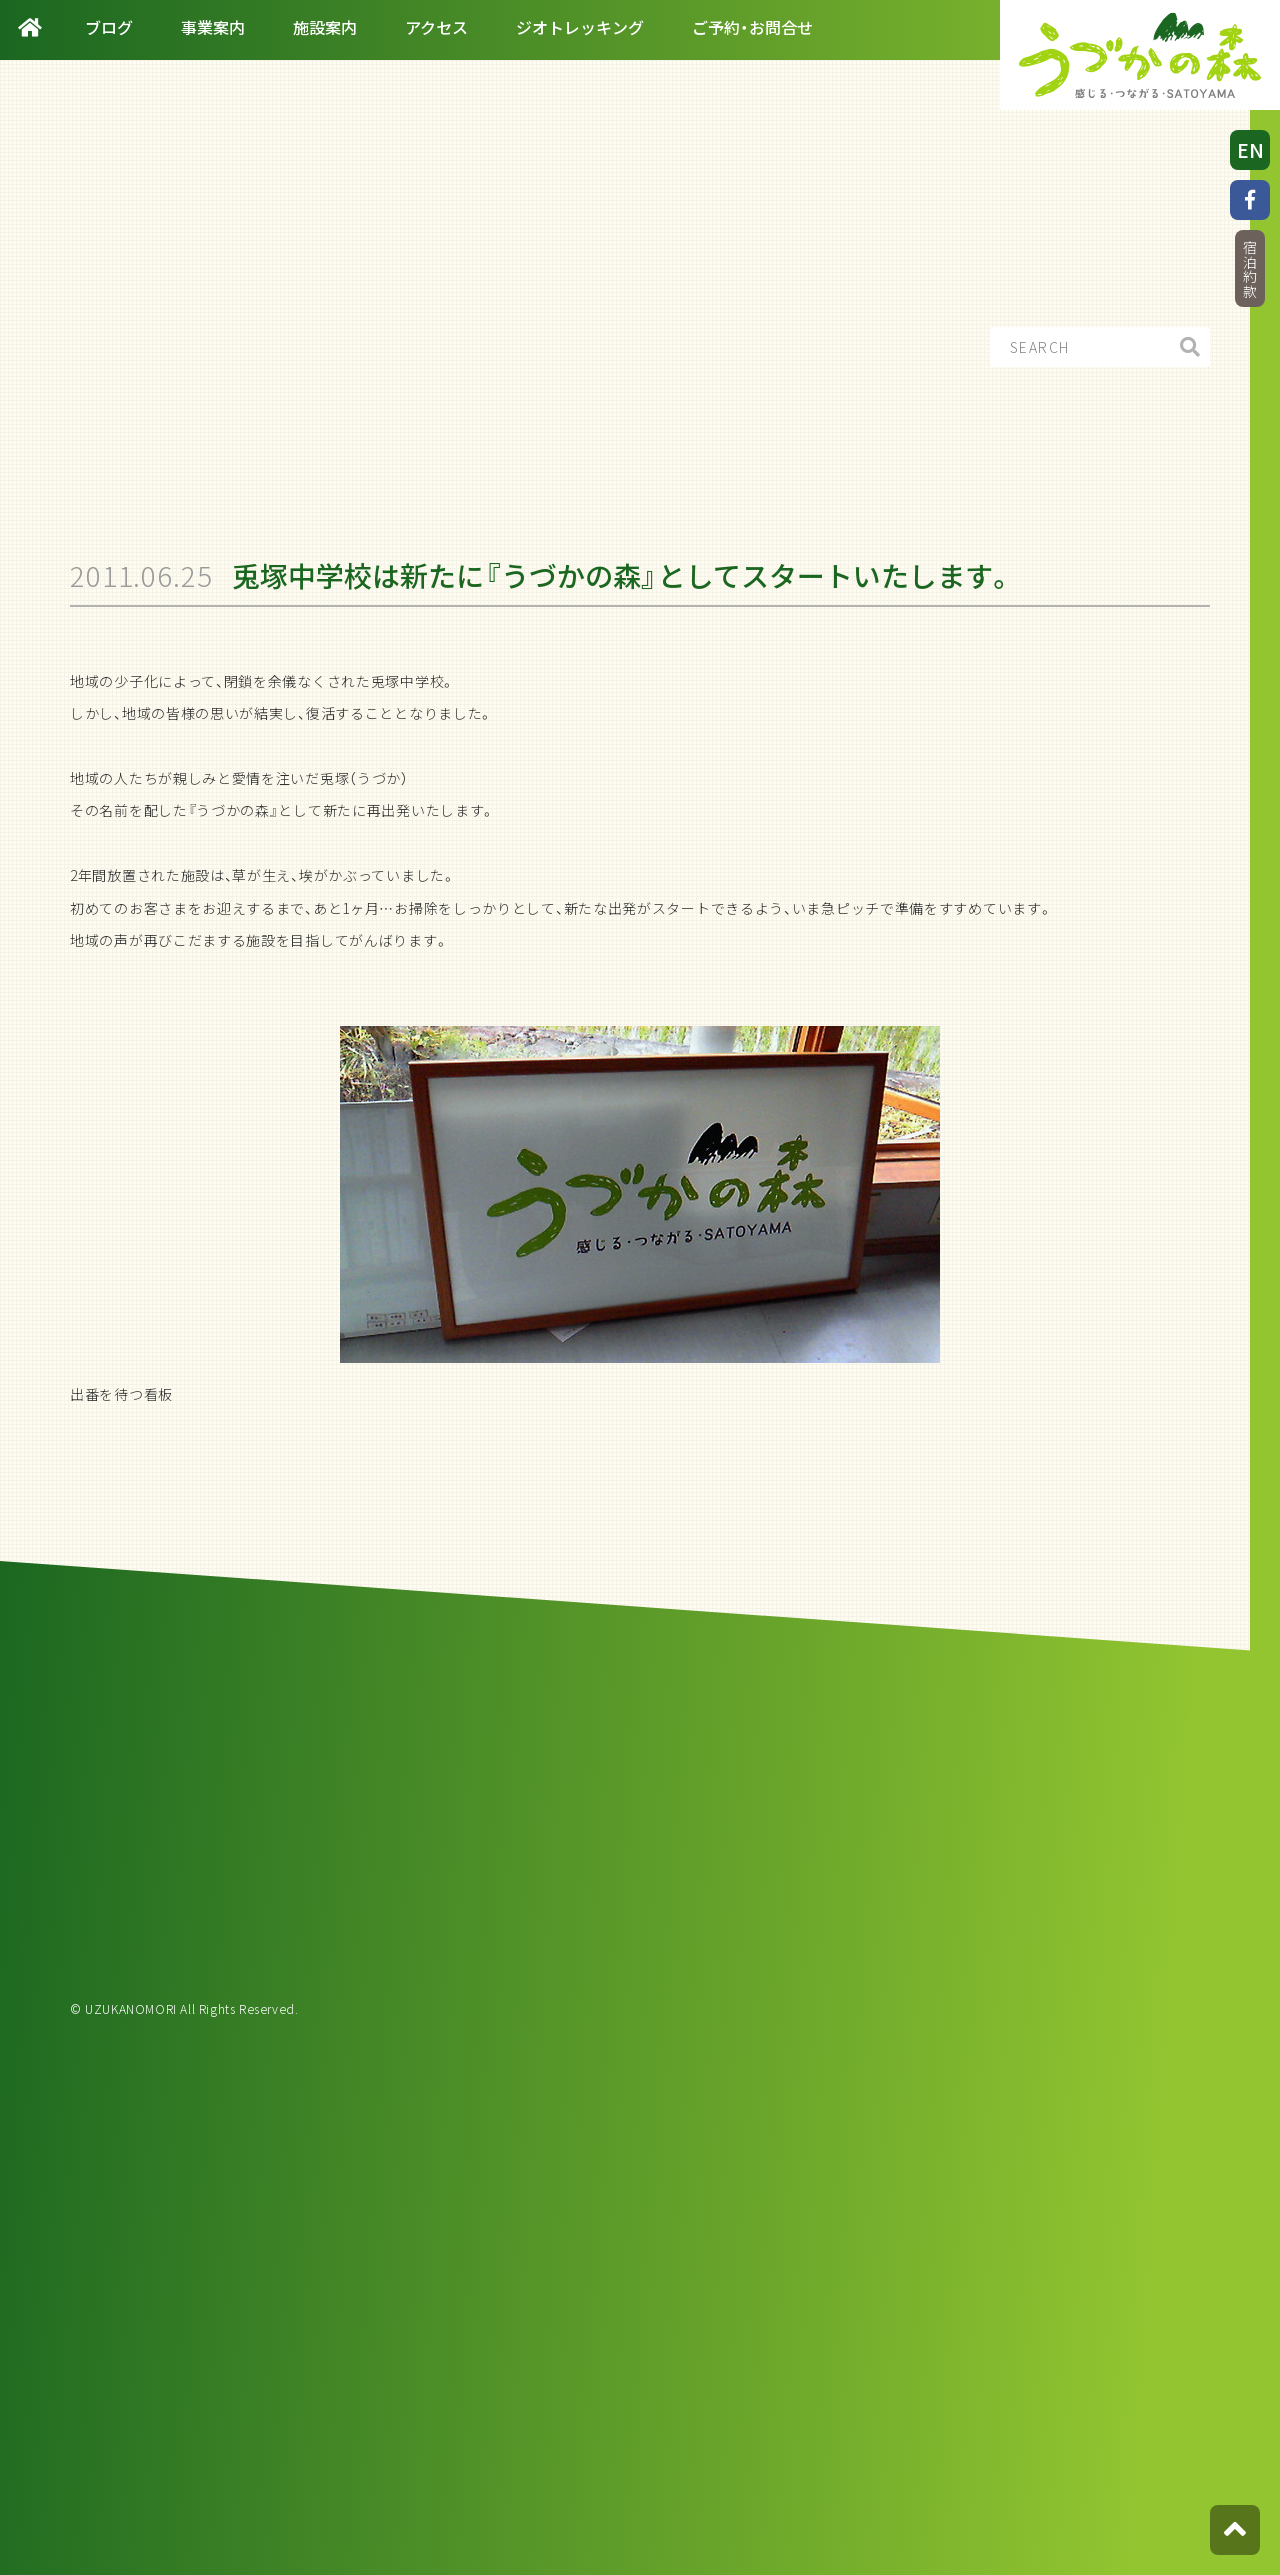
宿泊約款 (1250, 269)
